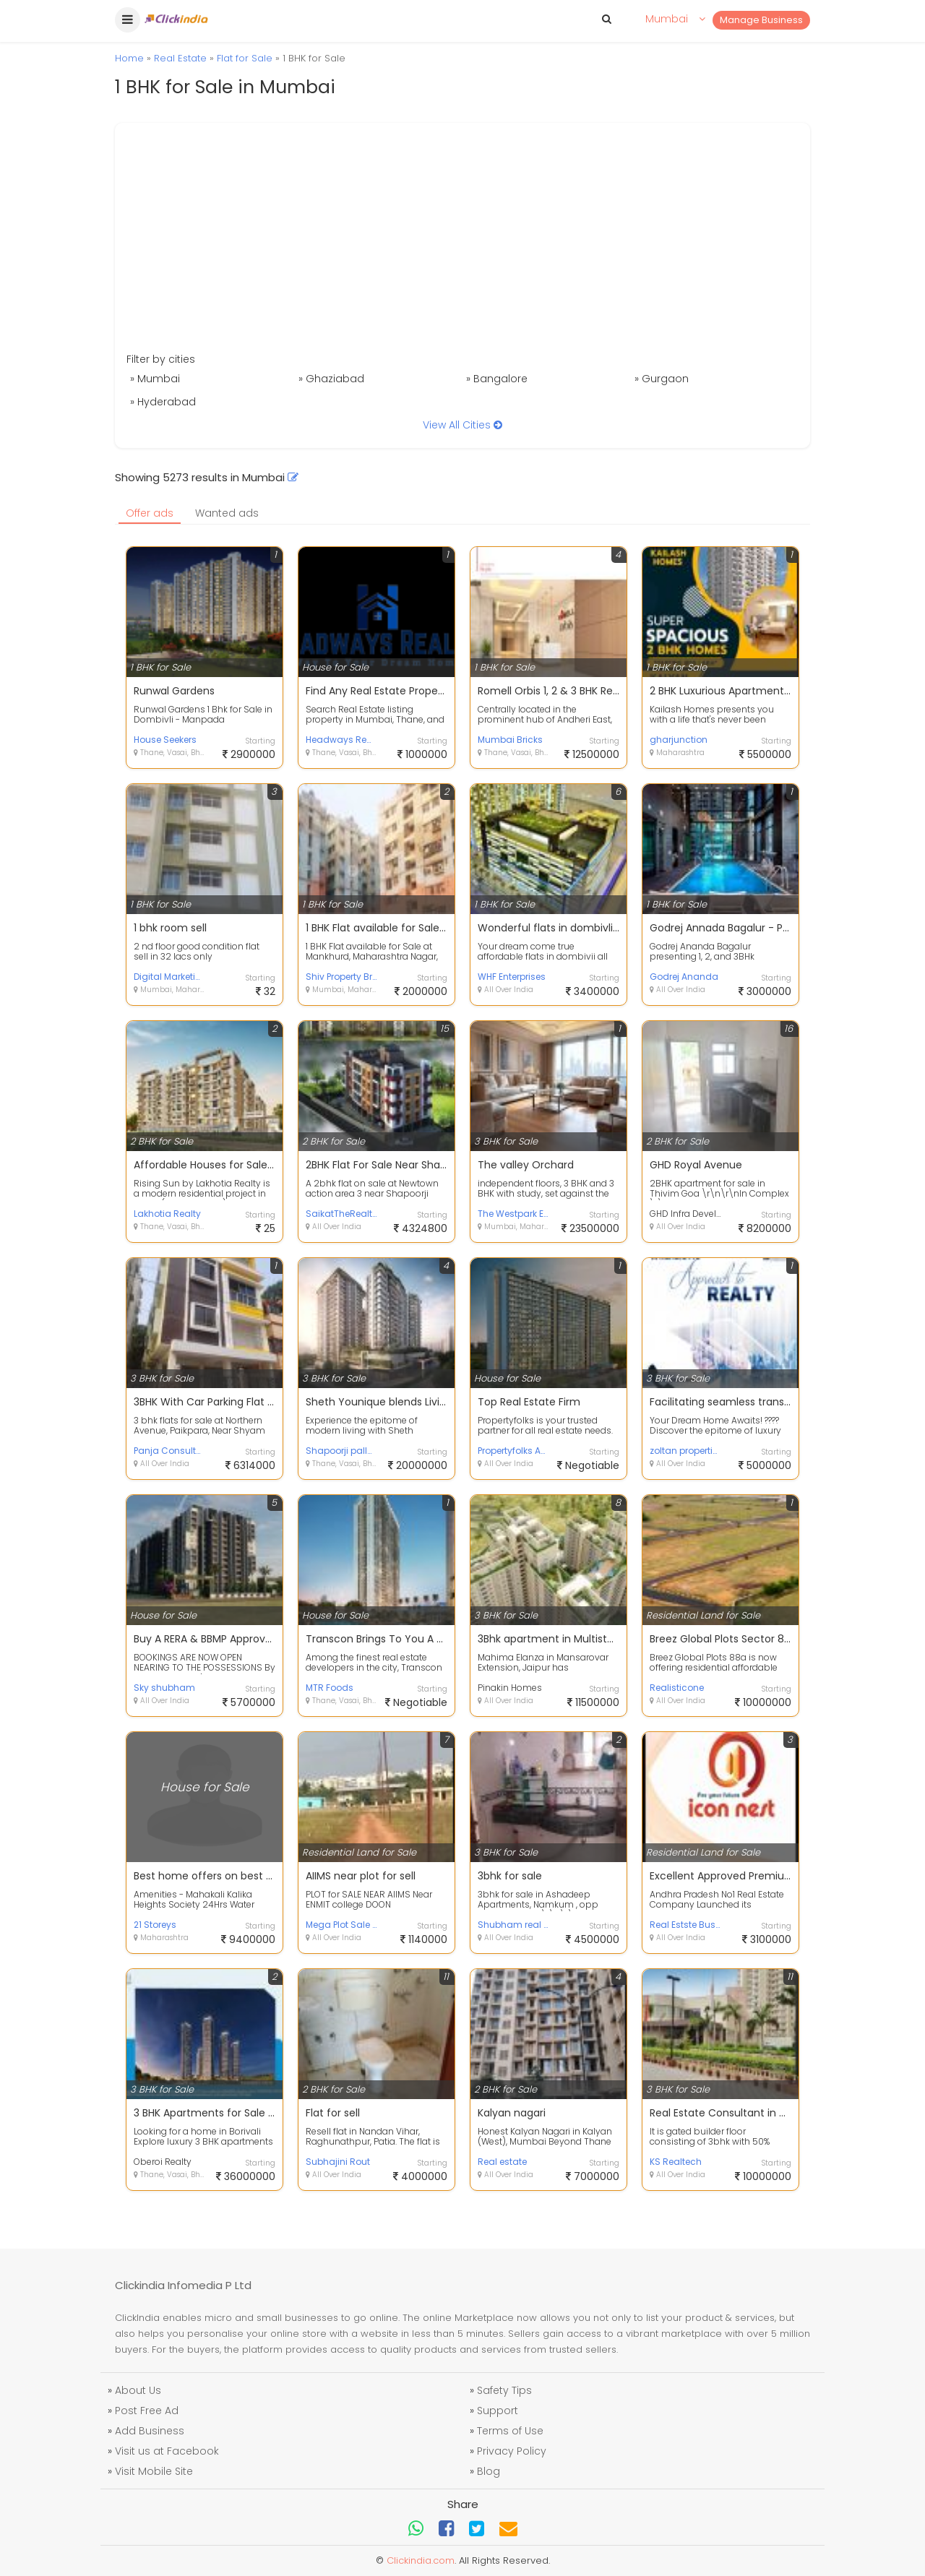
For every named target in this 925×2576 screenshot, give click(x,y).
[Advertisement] (462, 243)
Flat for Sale (244, 58)
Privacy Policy (511, 2451)
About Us (138, 2390)
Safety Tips (504, 2390)
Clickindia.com (421, 2560)
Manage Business (761, 20)
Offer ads (149, 513)
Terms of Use (510, 2431)
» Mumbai (155, 378)
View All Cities (462, 425)
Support (497, 2410)
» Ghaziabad (331, 378)
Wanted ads (227, 513)
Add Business (149, 2431)
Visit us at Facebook (167, 2451)
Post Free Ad (146, 2410)
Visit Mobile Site (154, 2471)
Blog (488, 2471)
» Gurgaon (661, 378)
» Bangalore (497, 378)
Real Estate (180, 58)
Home (129, 58)
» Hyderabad (163, 402)
